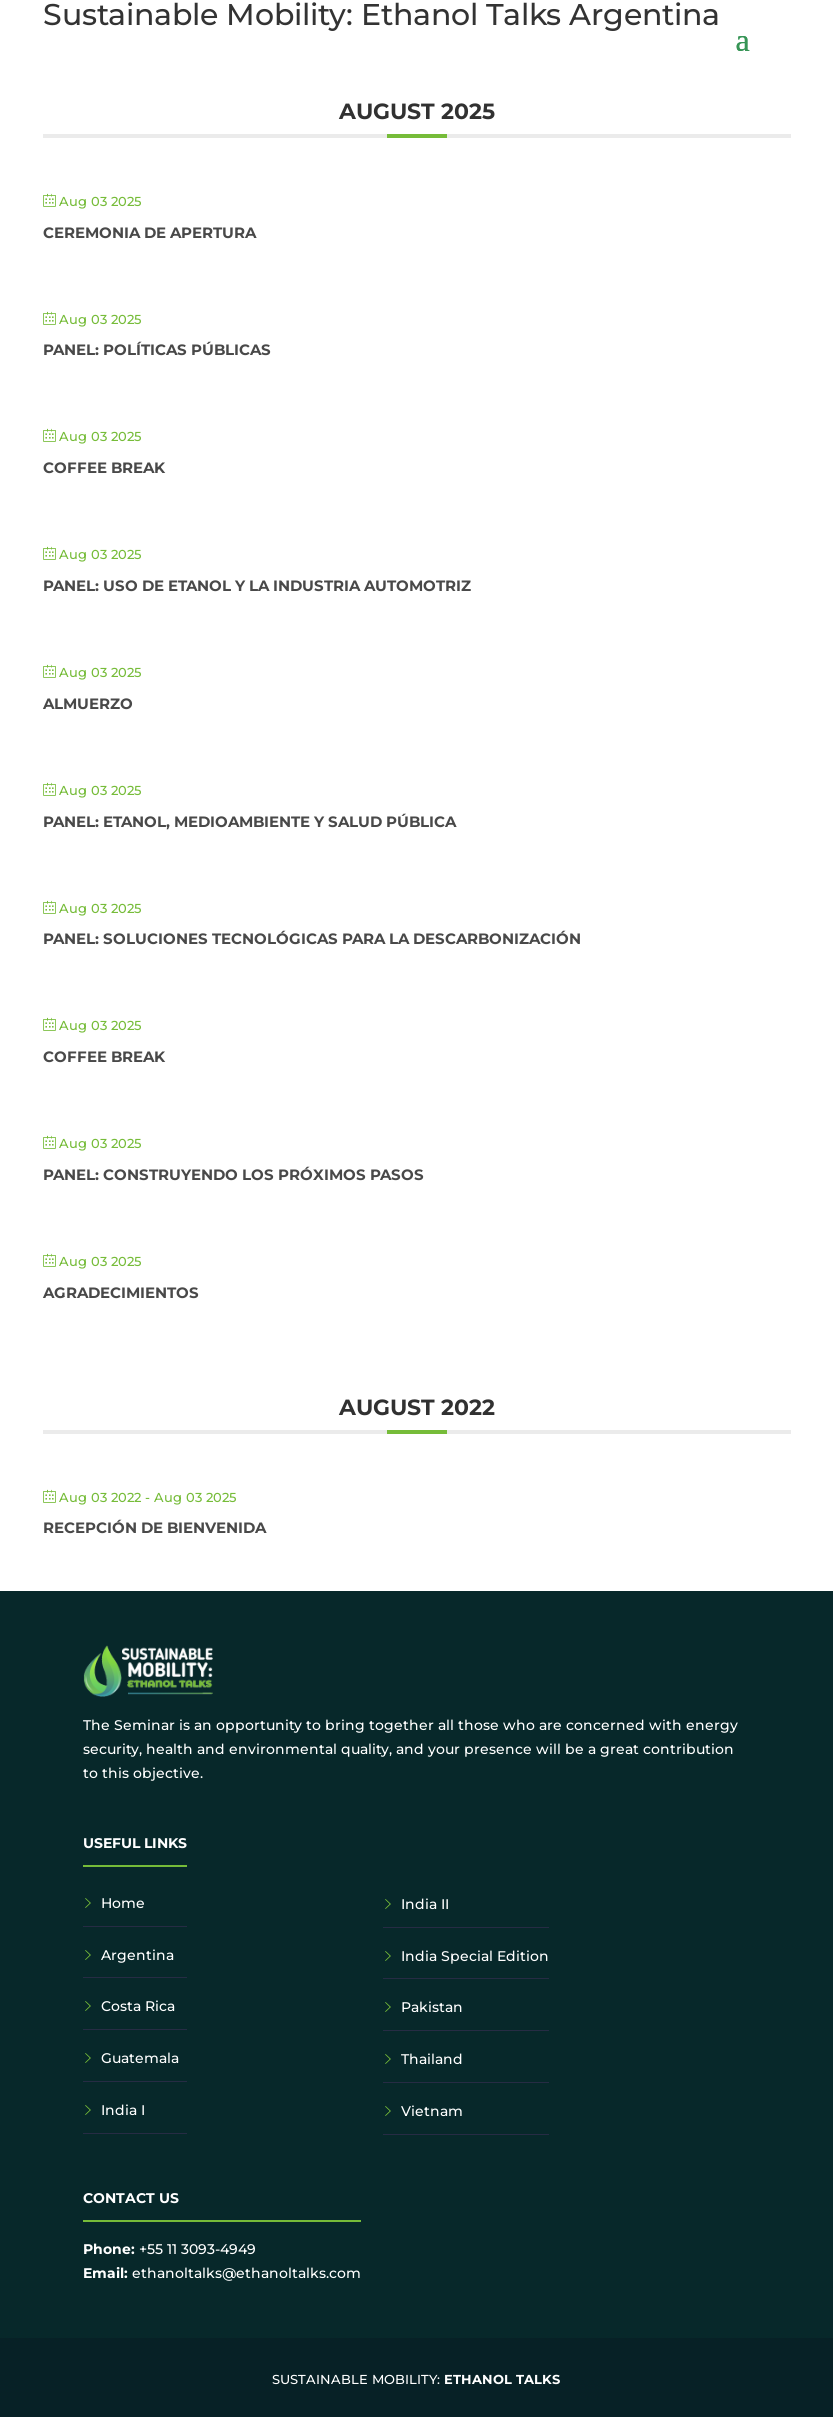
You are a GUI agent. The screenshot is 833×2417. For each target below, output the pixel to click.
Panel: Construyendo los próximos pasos (233, 1174)
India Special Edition (475, 1956)
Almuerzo (88, 703)
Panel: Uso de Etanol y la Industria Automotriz (257, 585)
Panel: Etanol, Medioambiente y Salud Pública (249, 821)
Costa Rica (138, 2006)
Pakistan (432, 2007)
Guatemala (140, 2058)
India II (425, 1904)
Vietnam (432, 2111)
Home (123, 1903)
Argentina (137, 1955)
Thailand (432, 2059)
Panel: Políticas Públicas (157, 349)
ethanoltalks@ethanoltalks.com (246, 2273)
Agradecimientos (121, 1292)
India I (123, 2110)
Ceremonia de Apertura (149, 232)
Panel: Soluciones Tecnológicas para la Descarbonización (312, 938)
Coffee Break (104, 467)
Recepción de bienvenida (154, 1527)
